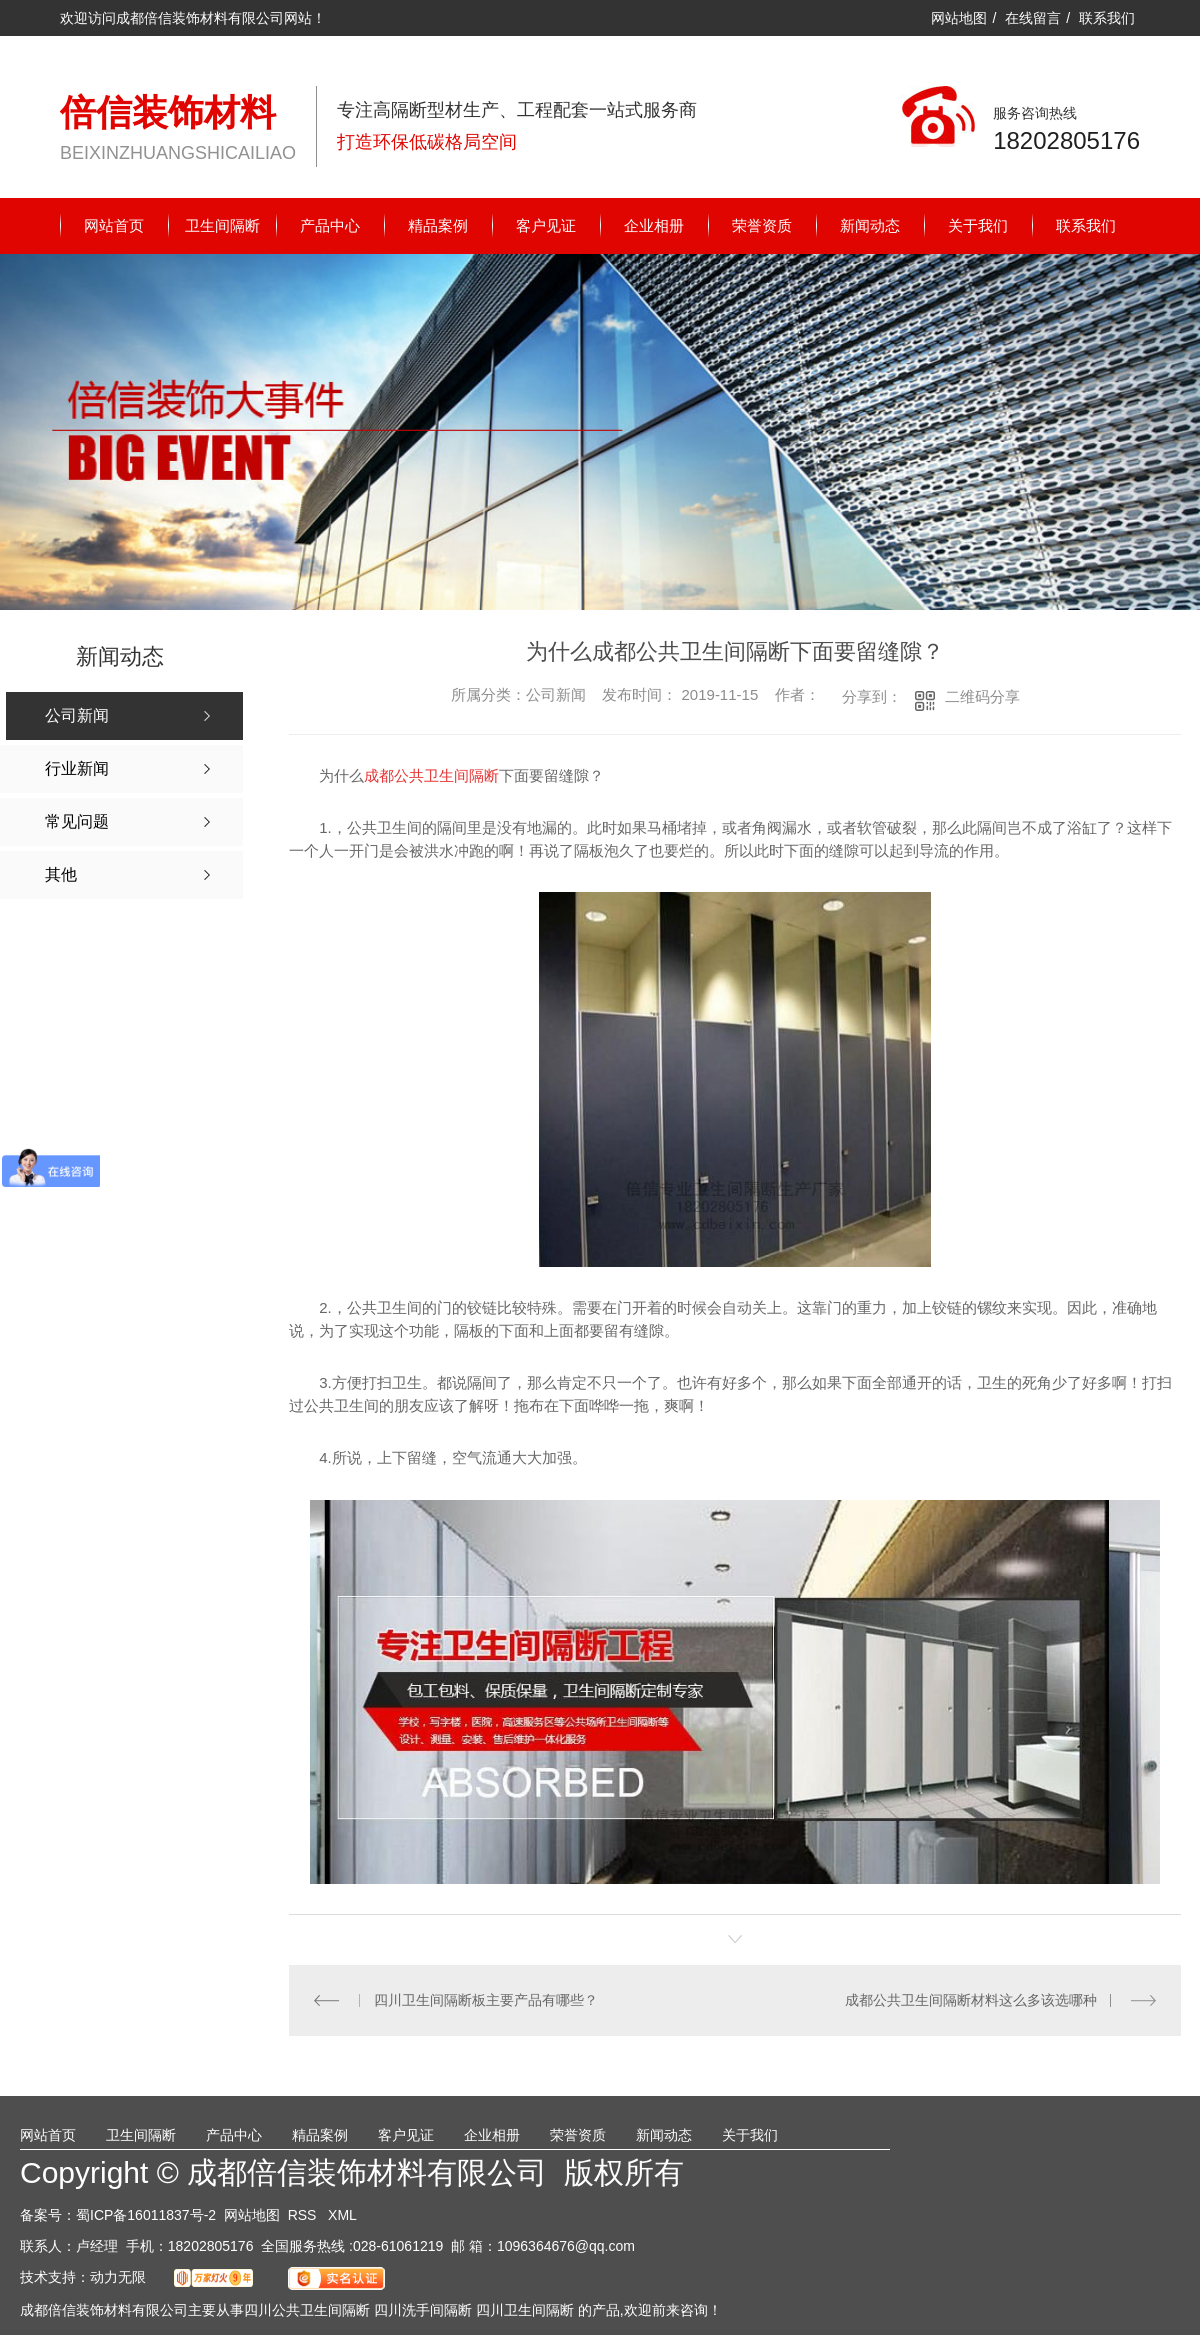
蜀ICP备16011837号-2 (146, 2214)
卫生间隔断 (222, 225)
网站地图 (959, 18)
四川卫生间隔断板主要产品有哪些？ (485, 2000)
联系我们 (1107, 18)
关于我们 (978, 225)
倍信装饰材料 (168, 112)
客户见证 (546, 225)
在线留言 (1033, 18)
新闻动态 (870, 225)
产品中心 (330, 225)
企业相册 (654, 225)
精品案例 (438, 225)
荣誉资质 (762, 225)
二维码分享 (982, 696)
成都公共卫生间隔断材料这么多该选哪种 (971, 2000)
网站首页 (114, 225)
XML (342, 2214)
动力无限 (118, 2276)
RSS (304, 2214)
